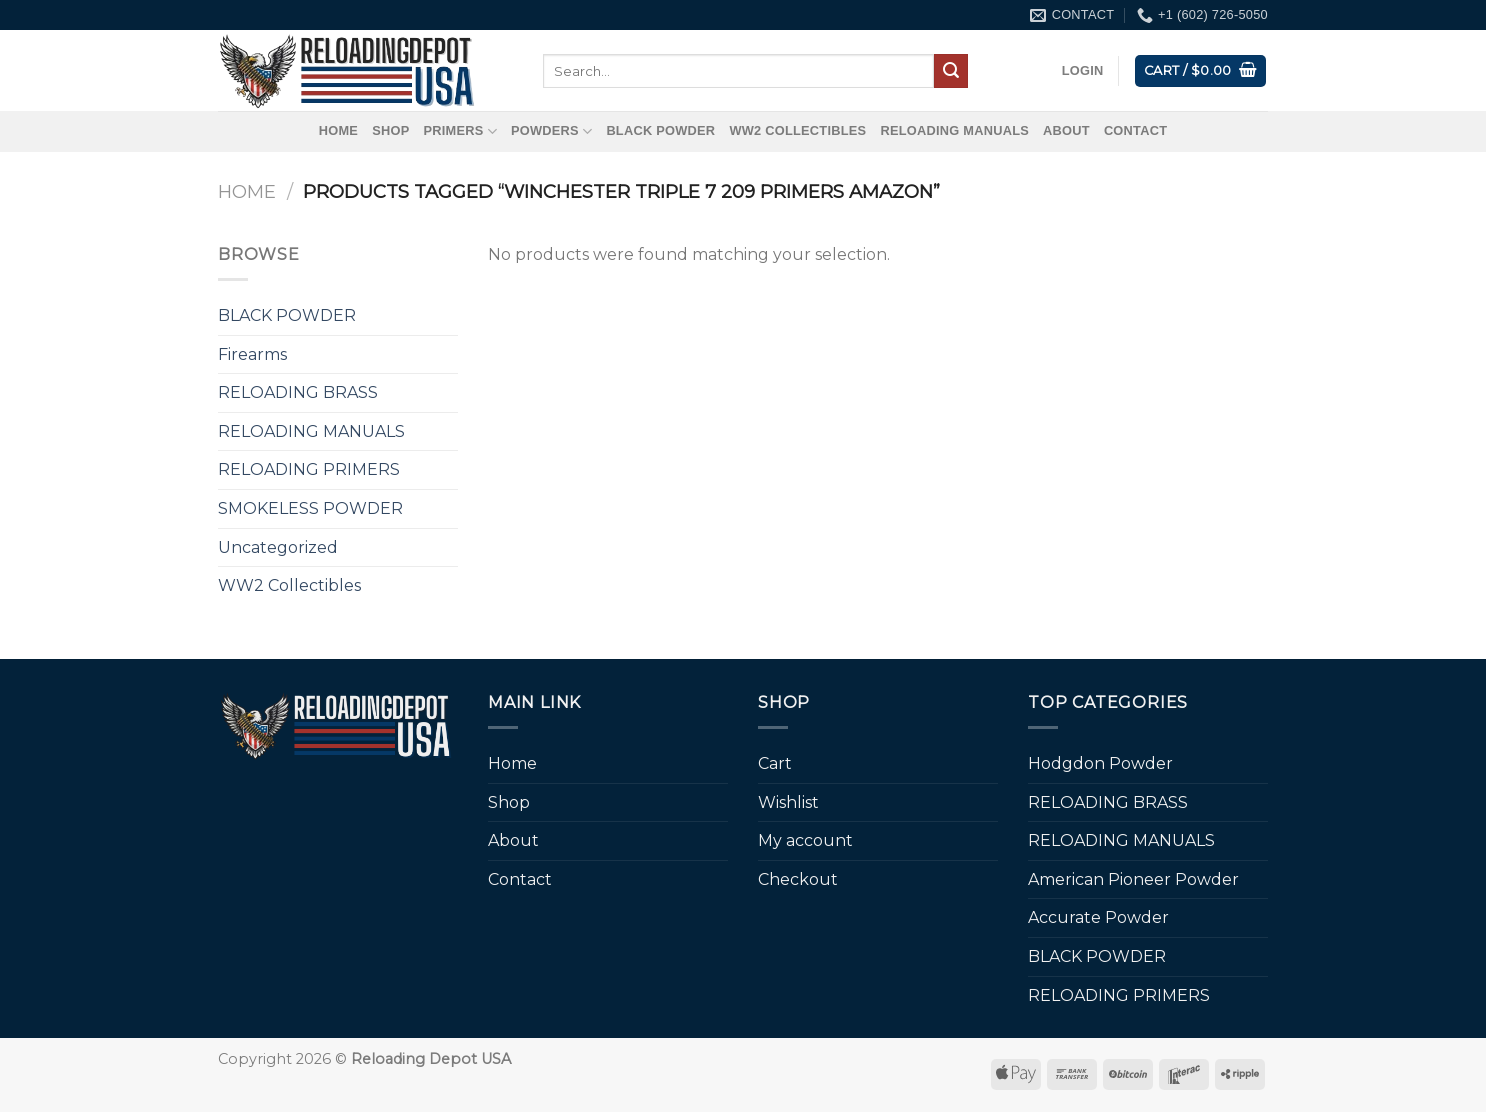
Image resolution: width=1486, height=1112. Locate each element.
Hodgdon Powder (1100, 763)
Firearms (252, 354)
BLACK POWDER (660, 130)
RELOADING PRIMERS (309, 469)
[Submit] (951, 71)
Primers (460, 131)
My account (805, 840)
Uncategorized (278, 547)
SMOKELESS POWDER (310, 508)
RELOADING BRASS (298, 392)
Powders (551, 131)
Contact (1135, 130)
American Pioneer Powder (1133, 879)
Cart (775, 763)
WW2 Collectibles (797, 130)
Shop (390, 130)
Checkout (798, 879)
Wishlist (788, 802)
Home (338, 130)
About (1066, 130)
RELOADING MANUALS (954, 130)
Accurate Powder (1098, 917)
